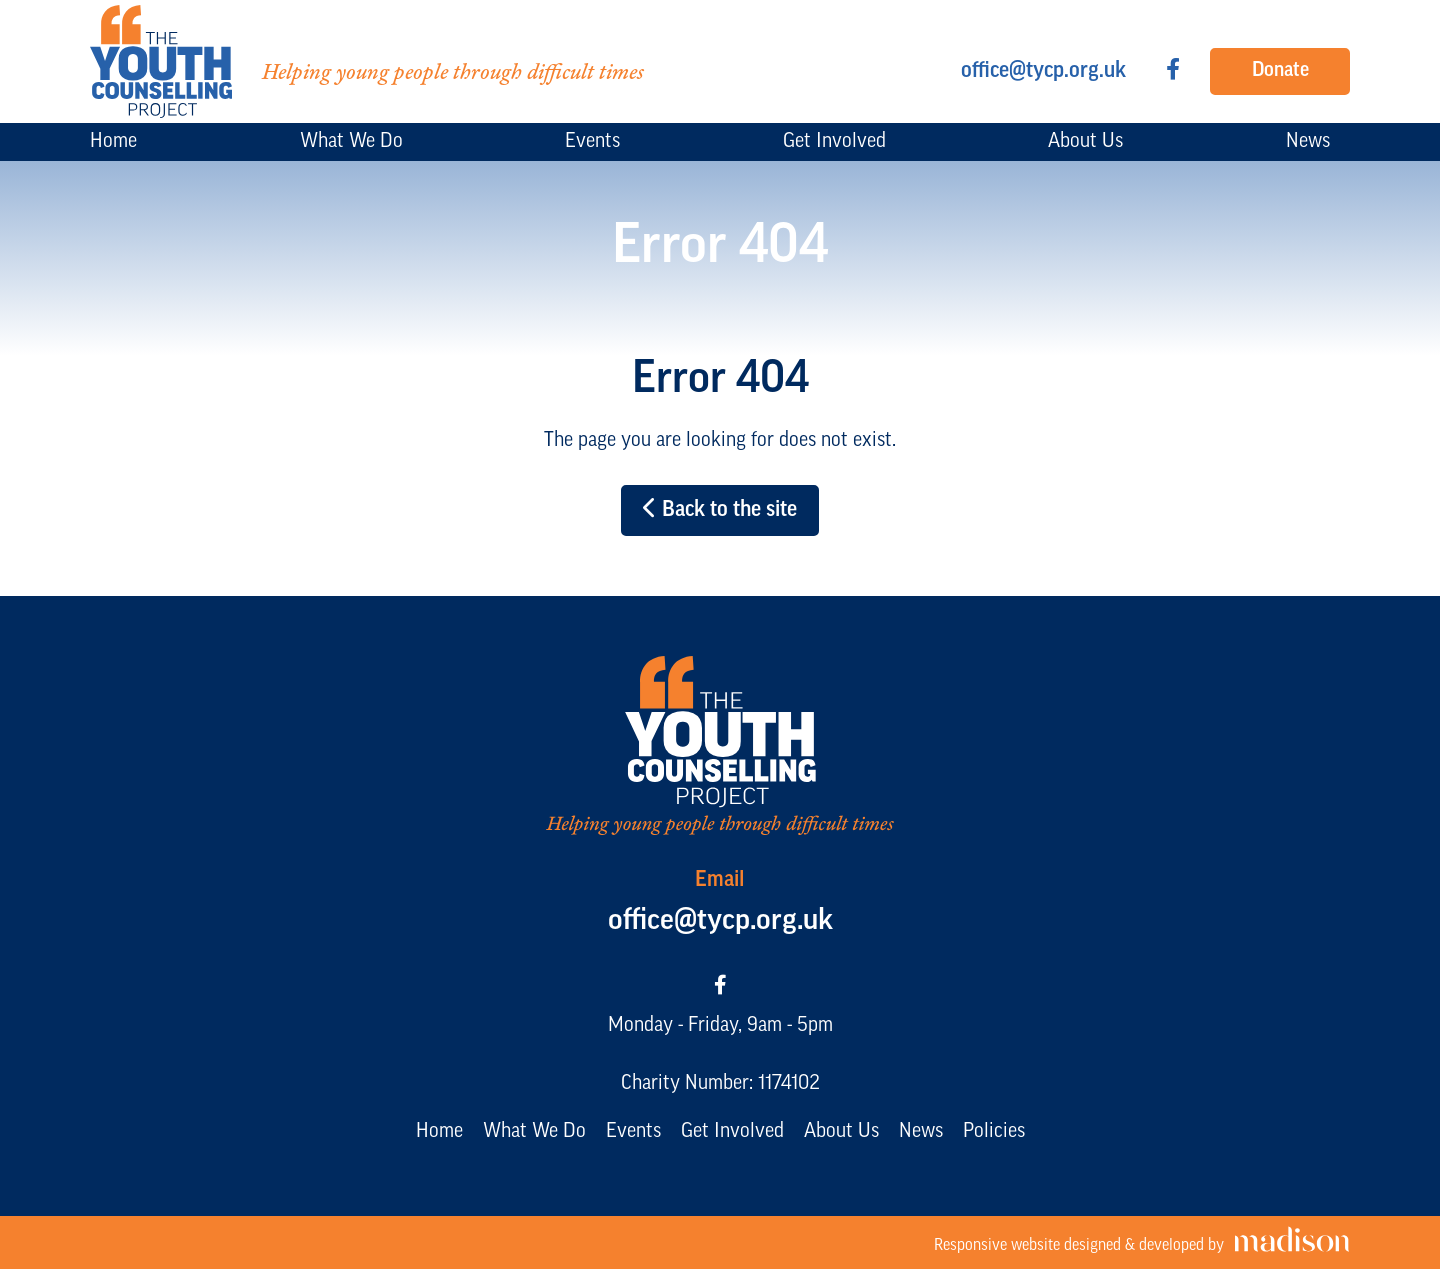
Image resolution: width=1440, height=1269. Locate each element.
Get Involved (732, 1132)
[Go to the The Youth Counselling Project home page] (367, 61)
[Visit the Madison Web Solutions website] (1142, 1242)
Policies (994, 1132)
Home (439, 1132)
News (921, 1132)
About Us (841, 1132)
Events (633, 1132)
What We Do (534, 1132)
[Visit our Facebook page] (1173, 71)
